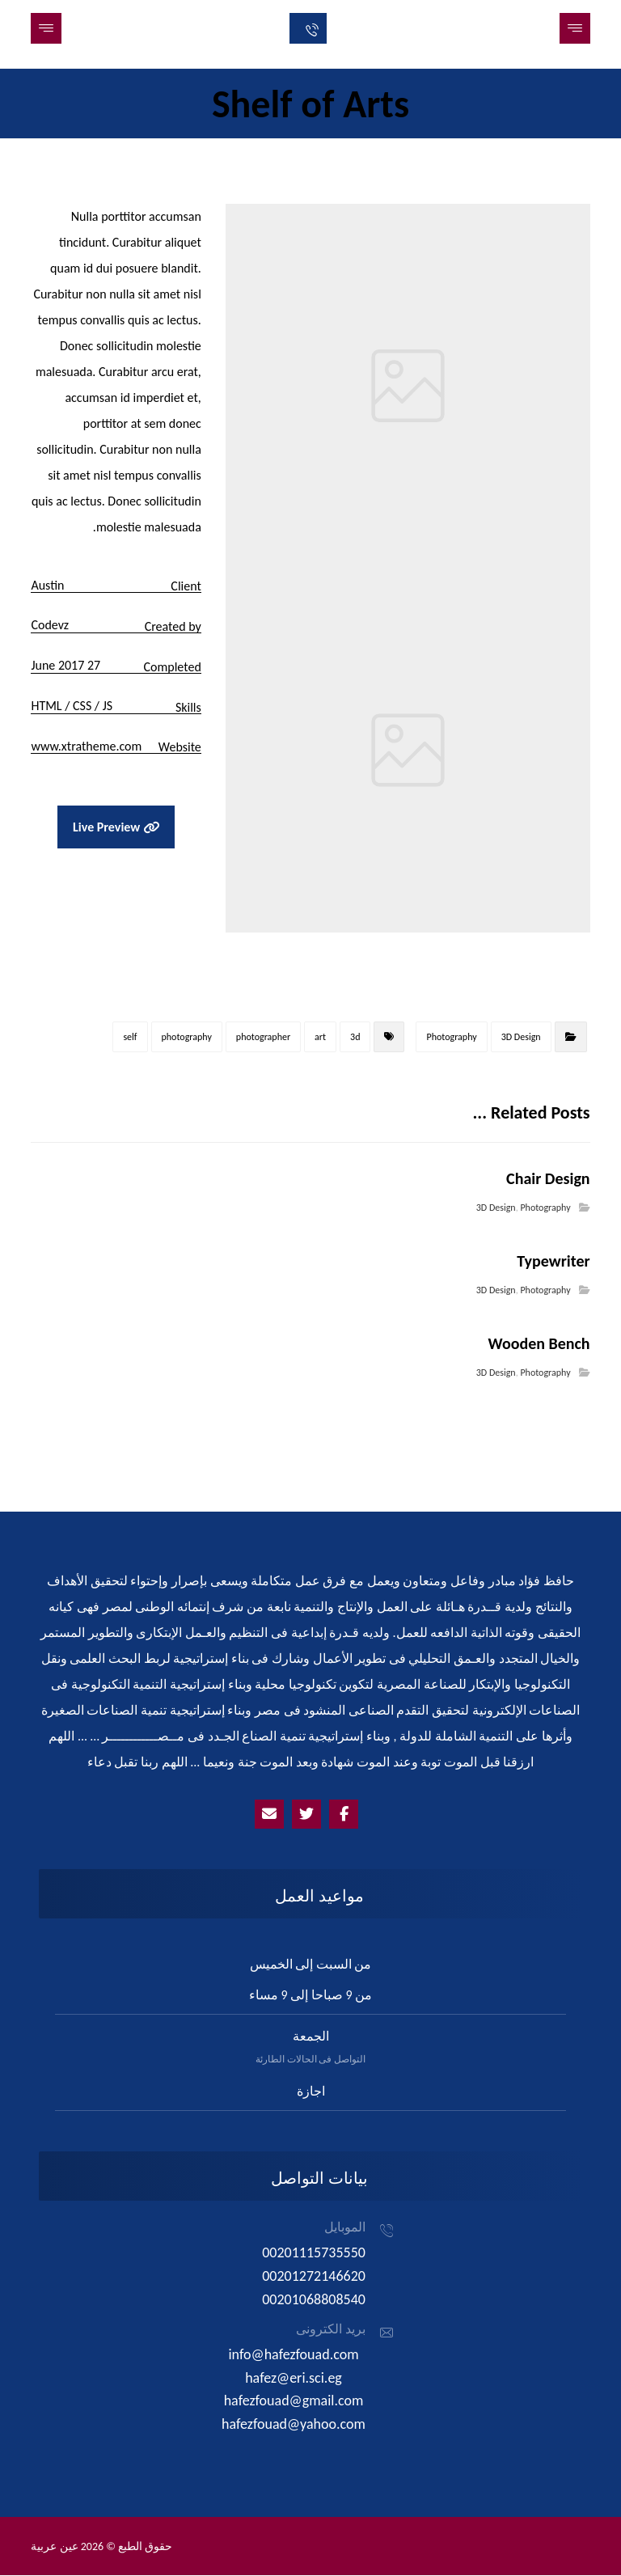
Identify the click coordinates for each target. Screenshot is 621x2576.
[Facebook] (343, 1814)
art (320, 1037)
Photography (451, 1037)
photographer (263, 1037)
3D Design (521, 1037)
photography (187, 1037)
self (130, 1037)
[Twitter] (306, 1814)
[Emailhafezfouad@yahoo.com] (269, 1814)
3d (355, 1037)
